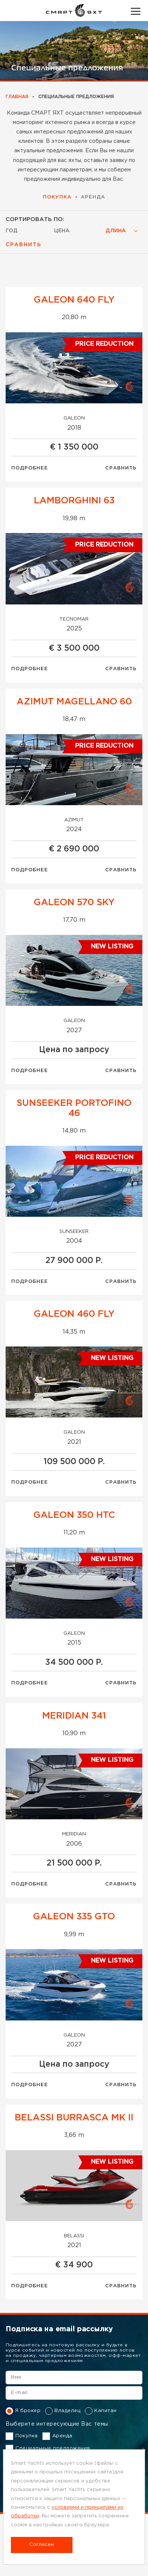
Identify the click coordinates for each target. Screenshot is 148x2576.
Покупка (57, 197)
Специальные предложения (48, 2448)
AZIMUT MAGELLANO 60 (74, 702)
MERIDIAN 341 (74, 1716)
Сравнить (121, 468)
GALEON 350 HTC (74, 1515)
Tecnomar (74, 619)
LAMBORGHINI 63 (74, 501)
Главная (17, 97)
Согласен (41, 2545)
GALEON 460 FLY (74, 1314)
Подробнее (29, 468)
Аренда (93, 197)
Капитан (101, 2411)
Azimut (74, 820)
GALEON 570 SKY (74, 902)
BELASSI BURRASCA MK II (74, 2118)
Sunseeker (74, 1232)
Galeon (74, 418)
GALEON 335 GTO (74, 1917)
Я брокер (23, 2411)
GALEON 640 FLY (74, 300)
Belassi (74, 2236)
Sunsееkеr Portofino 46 (74, 1108)
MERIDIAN (74, 1834)
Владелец (62, 2411)
